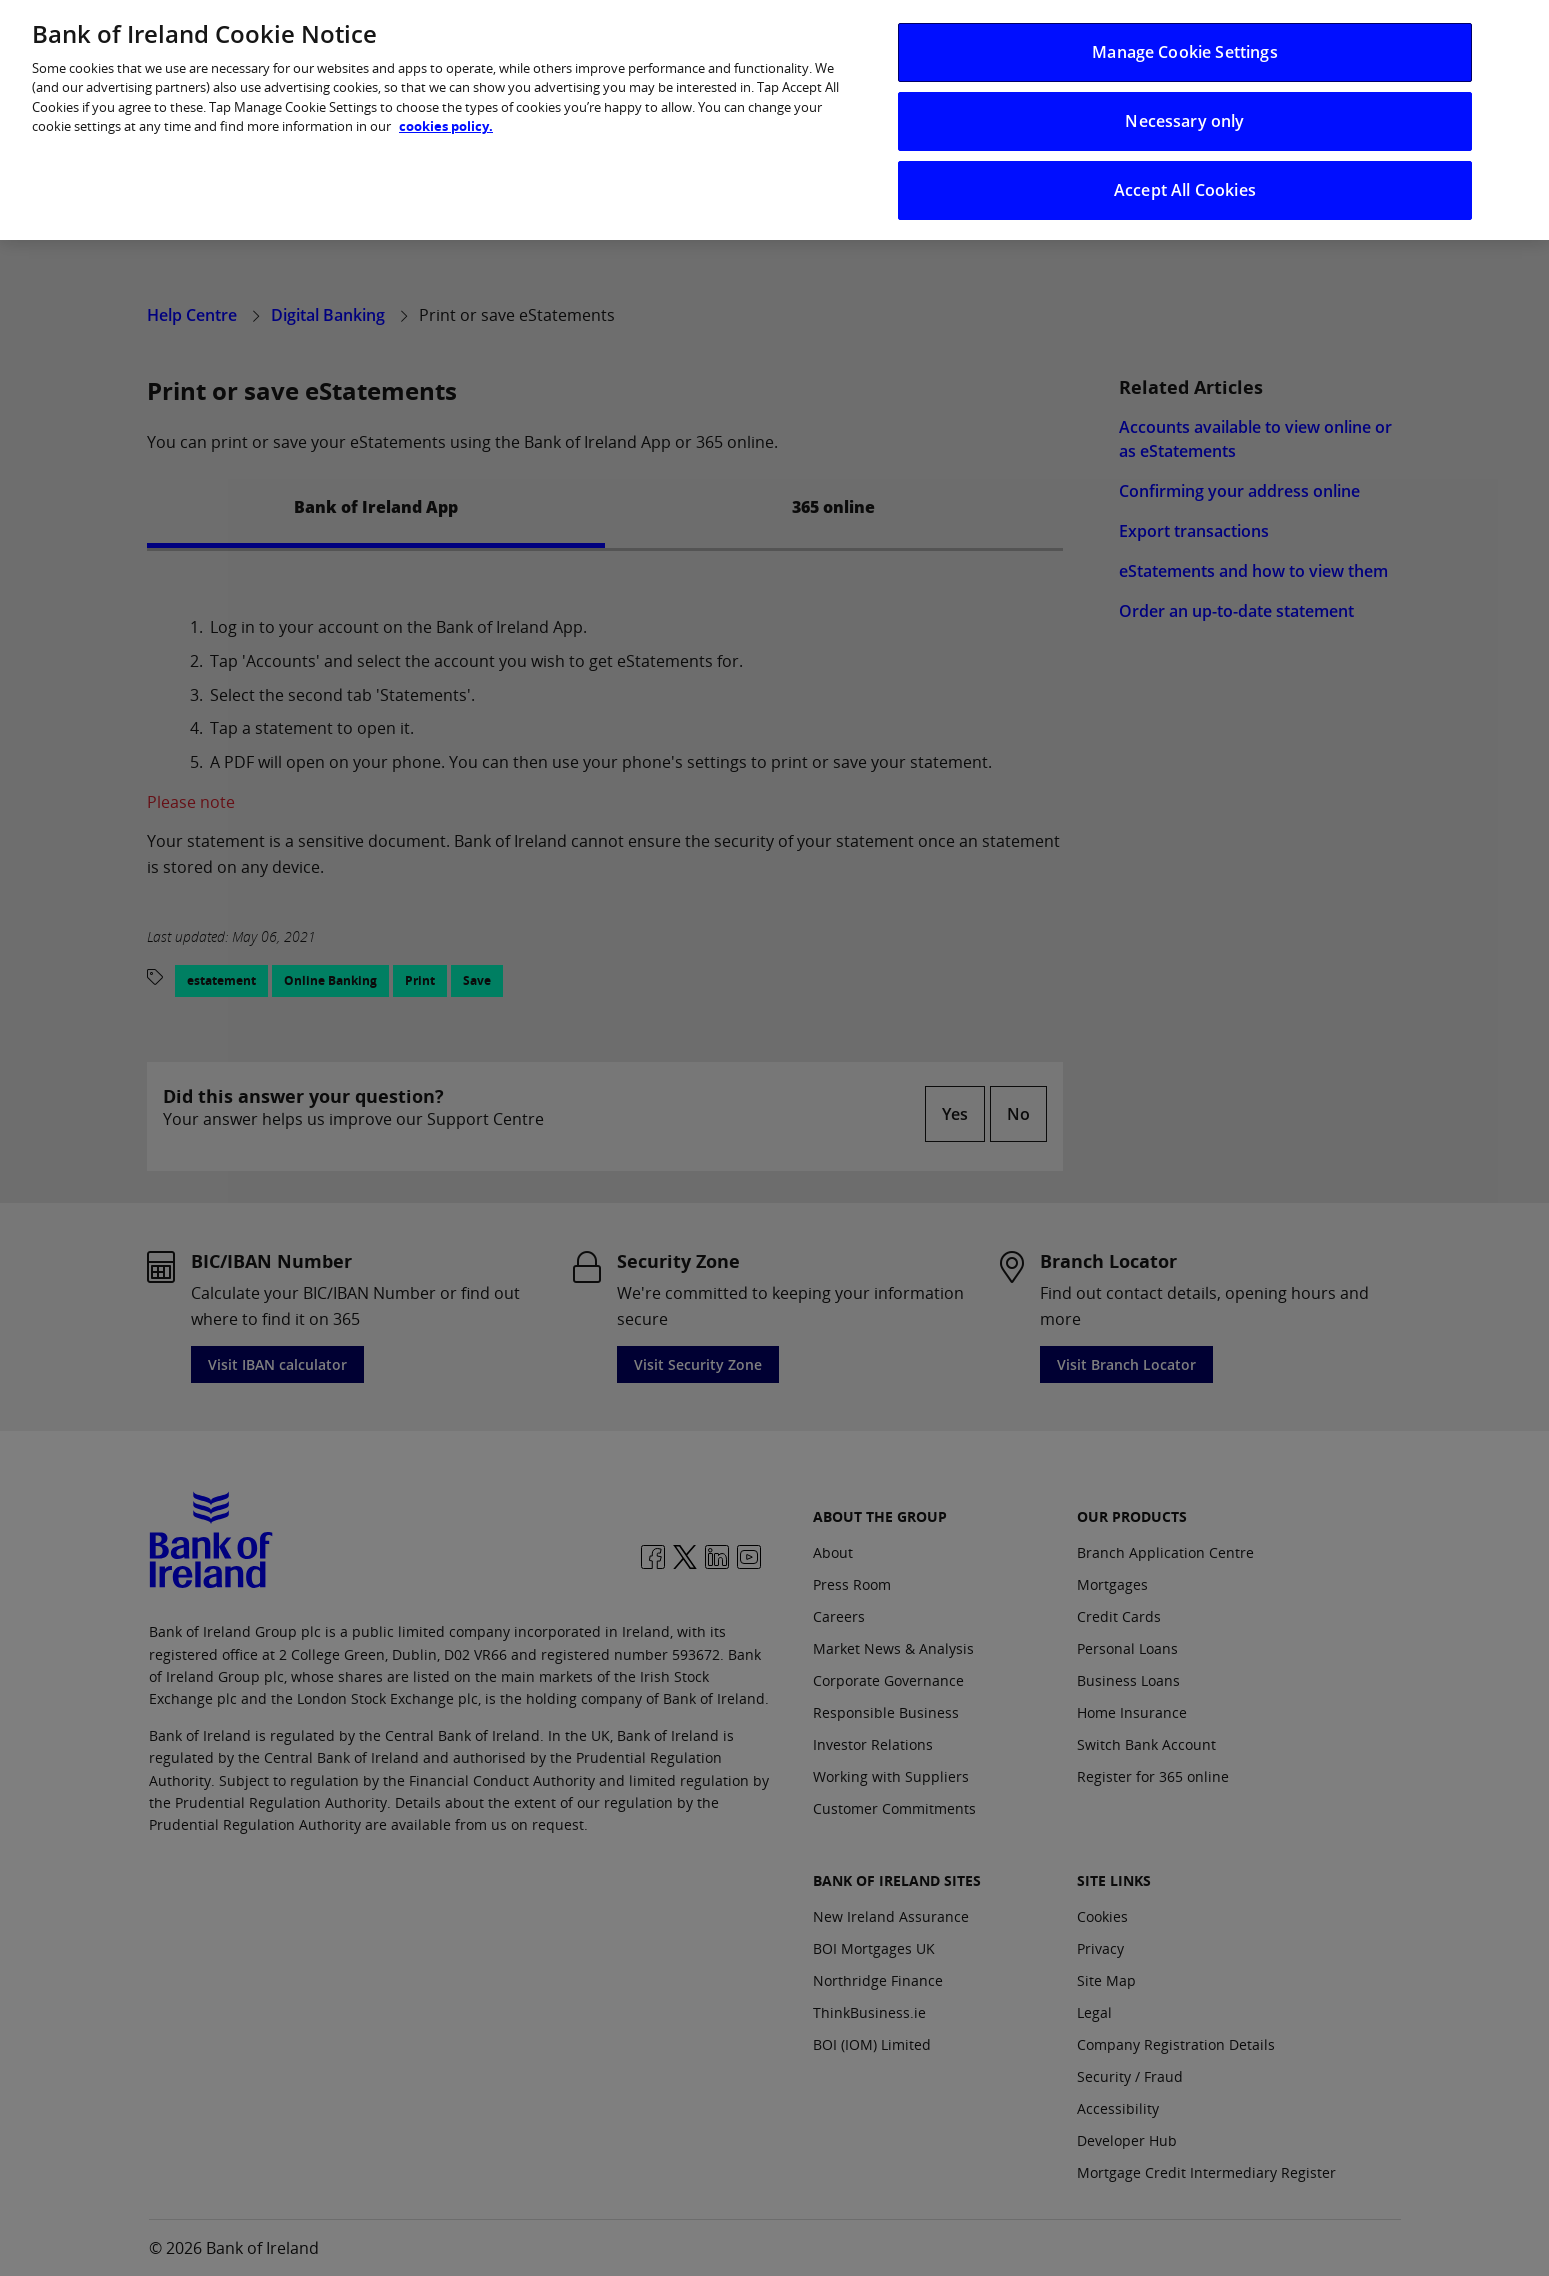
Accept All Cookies (1185, 171)
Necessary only (1184, 102)
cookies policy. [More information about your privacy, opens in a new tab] (446, 107)
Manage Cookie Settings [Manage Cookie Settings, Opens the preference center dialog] (1185, 33)
